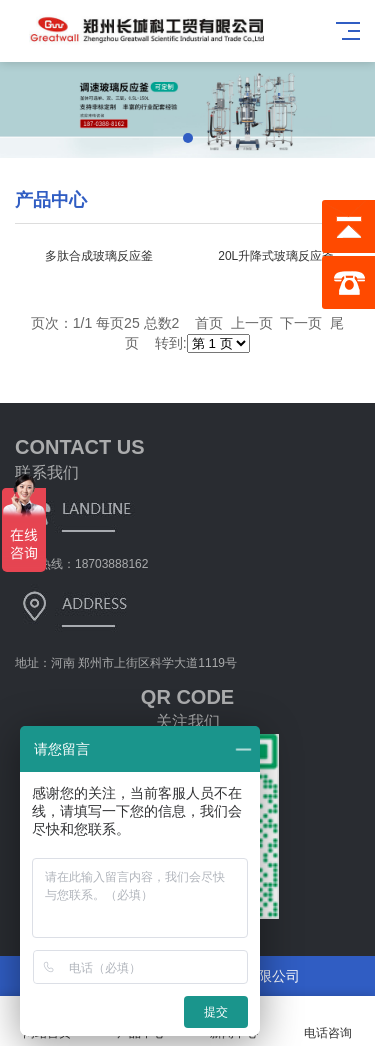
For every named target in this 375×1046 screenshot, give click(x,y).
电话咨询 (328, 1021)
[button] (188, 138)
